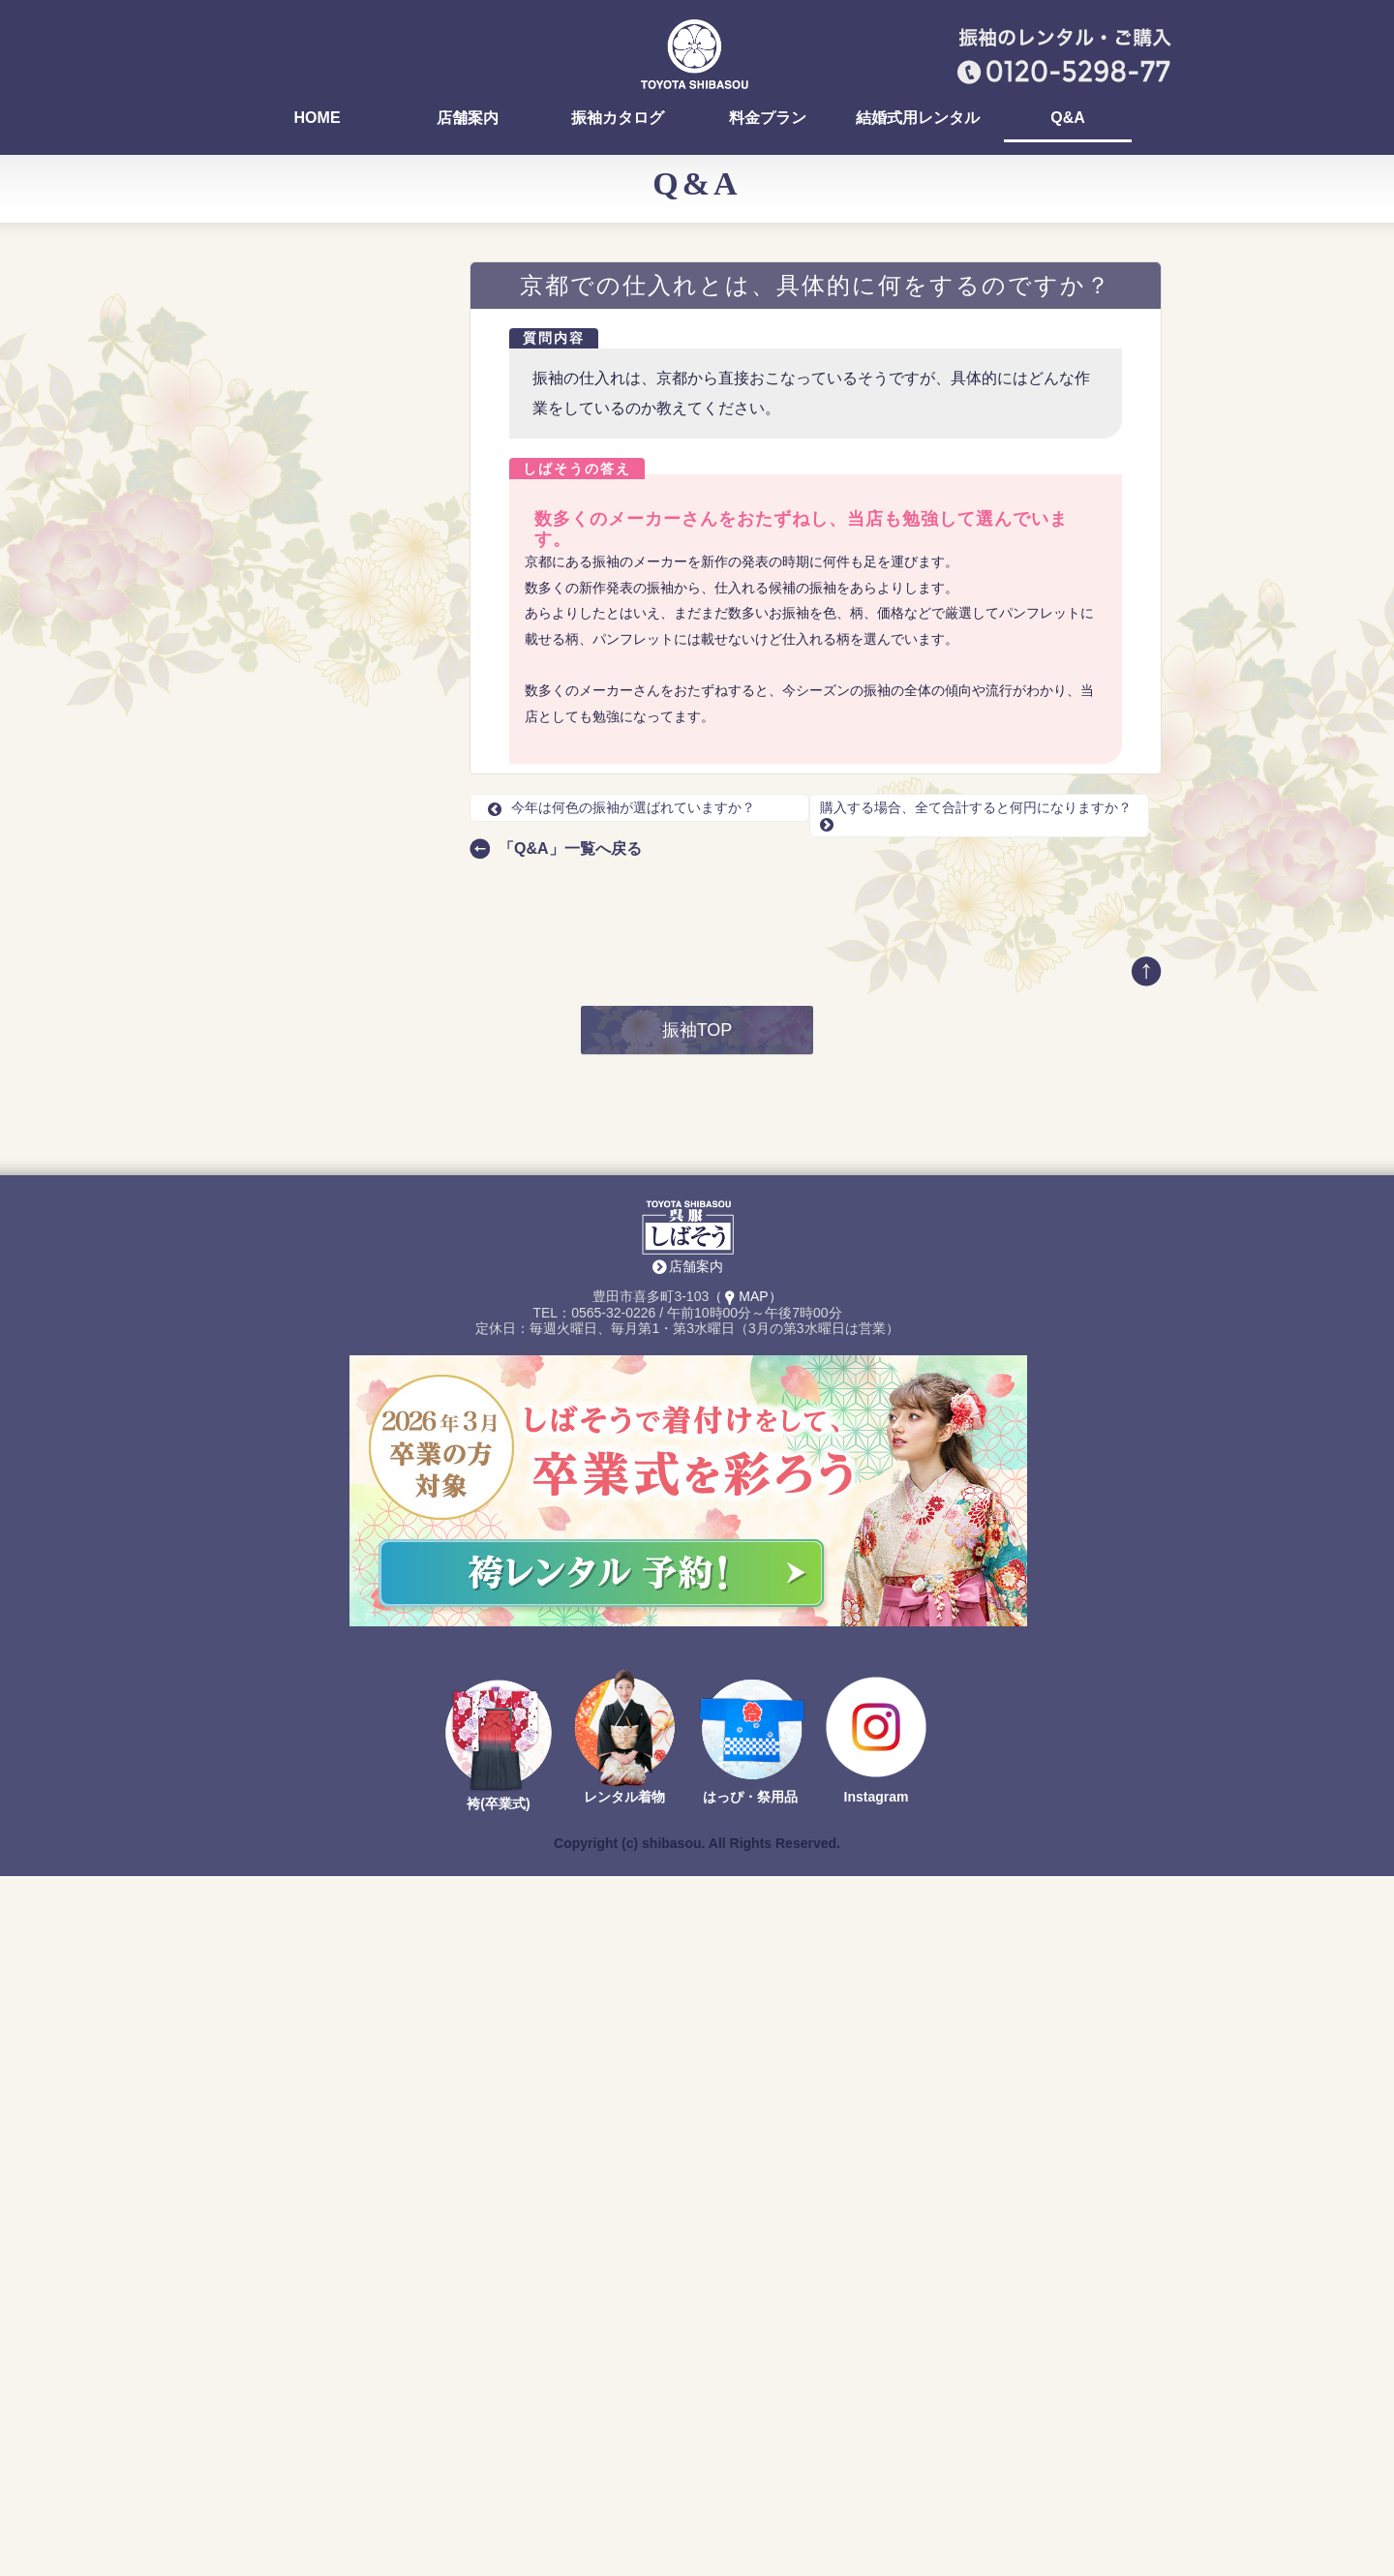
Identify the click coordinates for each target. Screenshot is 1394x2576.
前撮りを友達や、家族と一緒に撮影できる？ (338, 1006)
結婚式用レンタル (918, 118)
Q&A (1067, 118)
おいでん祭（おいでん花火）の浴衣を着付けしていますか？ (338, 335)
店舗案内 (468, 118)
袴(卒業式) (498, 2504)
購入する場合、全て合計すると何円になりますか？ (338, 775)
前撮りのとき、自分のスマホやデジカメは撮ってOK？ (341, 970)
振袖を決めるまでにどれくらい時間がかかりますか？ (338, 451)
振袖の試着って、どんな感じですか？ (338, 486)
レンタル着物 (624, 2497)
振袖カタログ (617, 118)
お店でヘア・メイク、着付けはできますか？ (338, 522)
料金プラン (767, 118)
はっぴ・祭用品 (750, 2497)
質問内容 (554, 338)
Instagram (876, 2497)
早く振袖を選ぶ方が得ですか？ (338, 595)
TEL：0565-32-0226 (322, 1428)
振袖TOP (697, 1731)
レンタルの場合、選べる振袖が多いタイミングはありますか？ (338, 819)
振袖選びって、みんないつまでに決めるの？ (338, 558)
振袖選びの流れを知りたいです (338, 862)
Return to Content (286, 1637)
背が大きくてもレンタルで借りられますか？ (338, 1042)
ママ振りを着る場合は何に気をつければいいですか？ (338, 415)
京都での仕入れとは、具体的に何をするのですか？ (338, 738)
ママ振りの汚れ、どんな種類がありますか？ (338, 378)
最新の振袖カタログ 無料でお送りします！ (339, 1292)
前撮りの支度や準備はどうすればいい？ (338, 898)
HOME (317, 118)
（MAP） (745, 1997)
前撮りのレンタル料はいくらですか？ (338, 631)
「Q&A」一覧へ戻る (570, 848)
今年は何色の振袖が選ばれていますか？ (621, 807)
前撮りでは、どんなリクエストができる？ (338, 667)
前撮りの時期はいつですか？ (331, 934)
